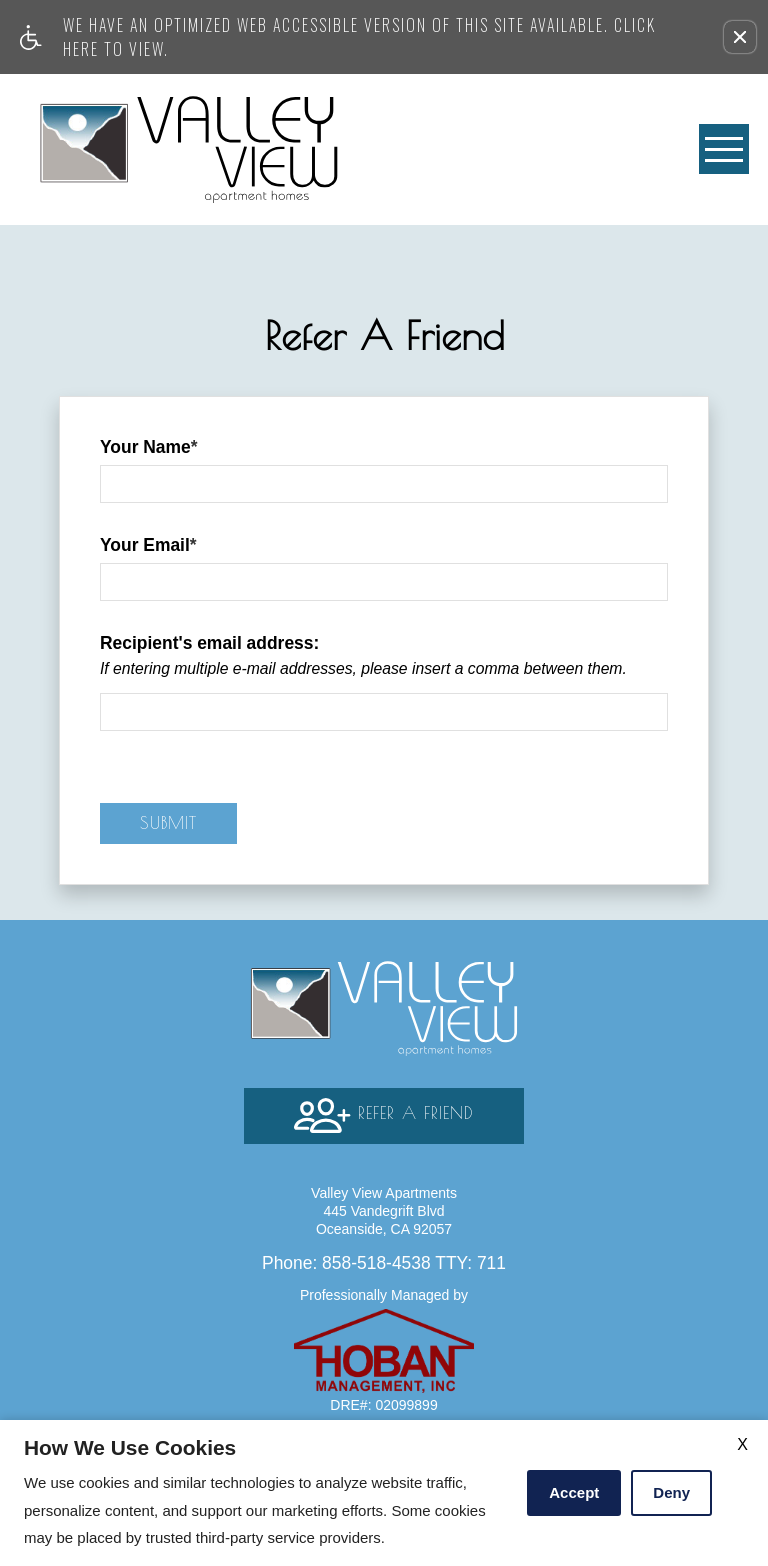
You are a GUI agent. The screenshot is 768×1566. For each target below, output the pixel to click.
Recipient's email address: (209, 643)
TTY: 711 (384, 1263)
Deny (671, 1492)
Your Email (148, 545)
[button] (740, 37)
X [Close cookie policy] (742, 1444)
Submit (168, 822)
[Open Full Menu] (724, 149)
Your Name (149, 447)
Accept (574, 1492)
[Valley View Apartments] (189, 149)
